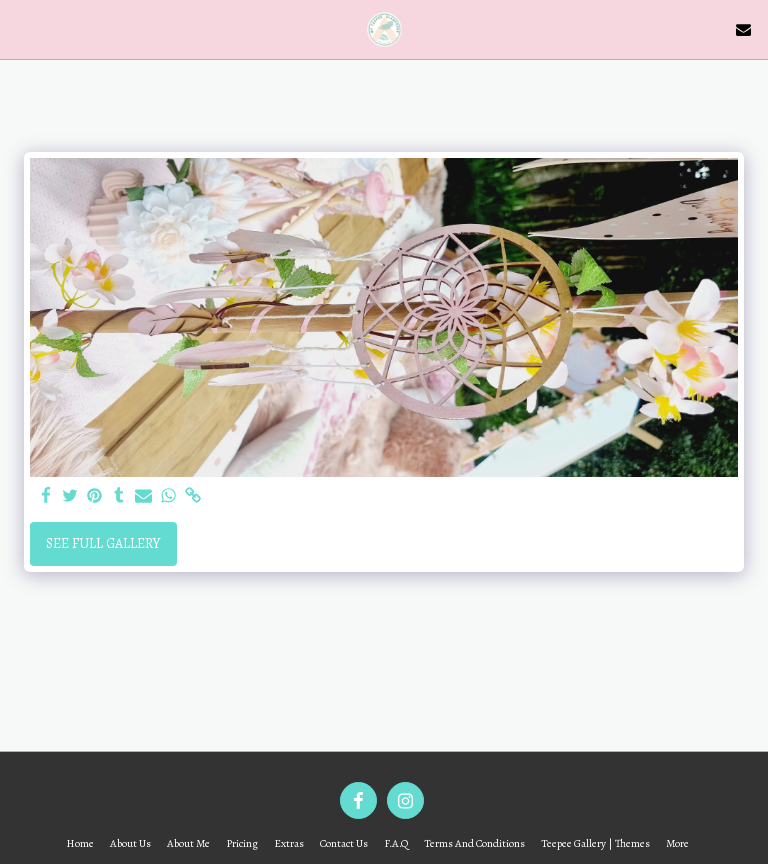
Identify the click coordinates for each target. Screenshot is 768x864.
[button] (22, 28)
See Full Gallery (103, 543)
